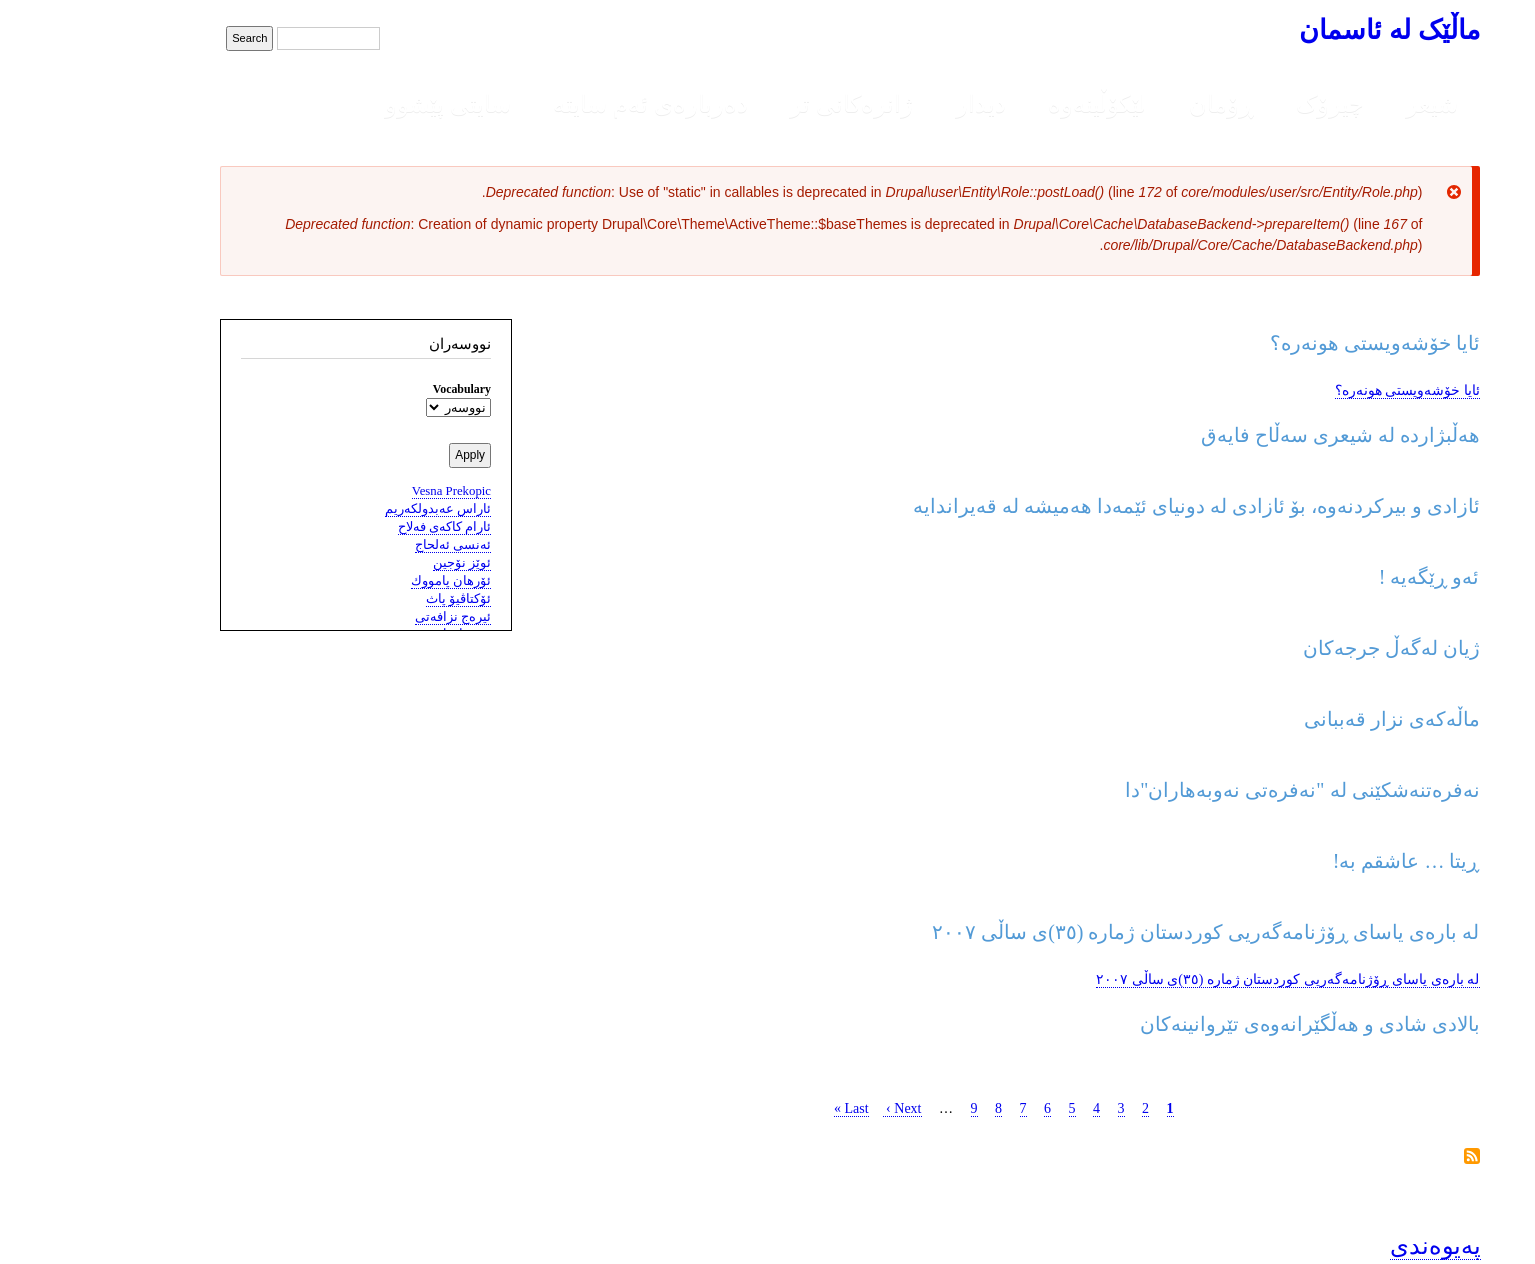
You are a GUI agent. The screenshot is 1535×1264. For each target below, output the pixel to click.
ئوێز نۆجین (380, 563)
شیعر (1350, 104)
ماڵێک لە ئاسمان (1307, 30)
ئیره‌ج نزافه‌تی (371, 617)
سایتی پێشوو (366, 104)
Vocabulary (380, 389)
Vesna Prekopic (369, 491)
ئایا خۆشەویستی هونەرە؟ (1325, 390)
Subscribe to (1390, 1157)
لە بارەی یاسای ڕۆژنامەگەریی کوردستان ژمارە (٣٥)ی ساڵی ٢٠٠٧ (1205, 979)
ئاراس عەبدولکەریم (356, 509)
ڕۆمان (1139, 104)
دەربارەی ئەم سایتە (568, 104)
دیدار (899, 104)
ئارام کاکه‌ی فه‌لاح (362, 527)
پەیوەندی (1353, 1246)
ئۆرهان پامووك (369, 581)
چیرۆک (1248, 104)
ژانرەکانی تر (769, 104)
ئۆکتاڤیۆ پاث (376, 599)
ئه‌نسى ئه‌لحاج (371, 545)
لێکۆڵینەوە (1015, 104)
